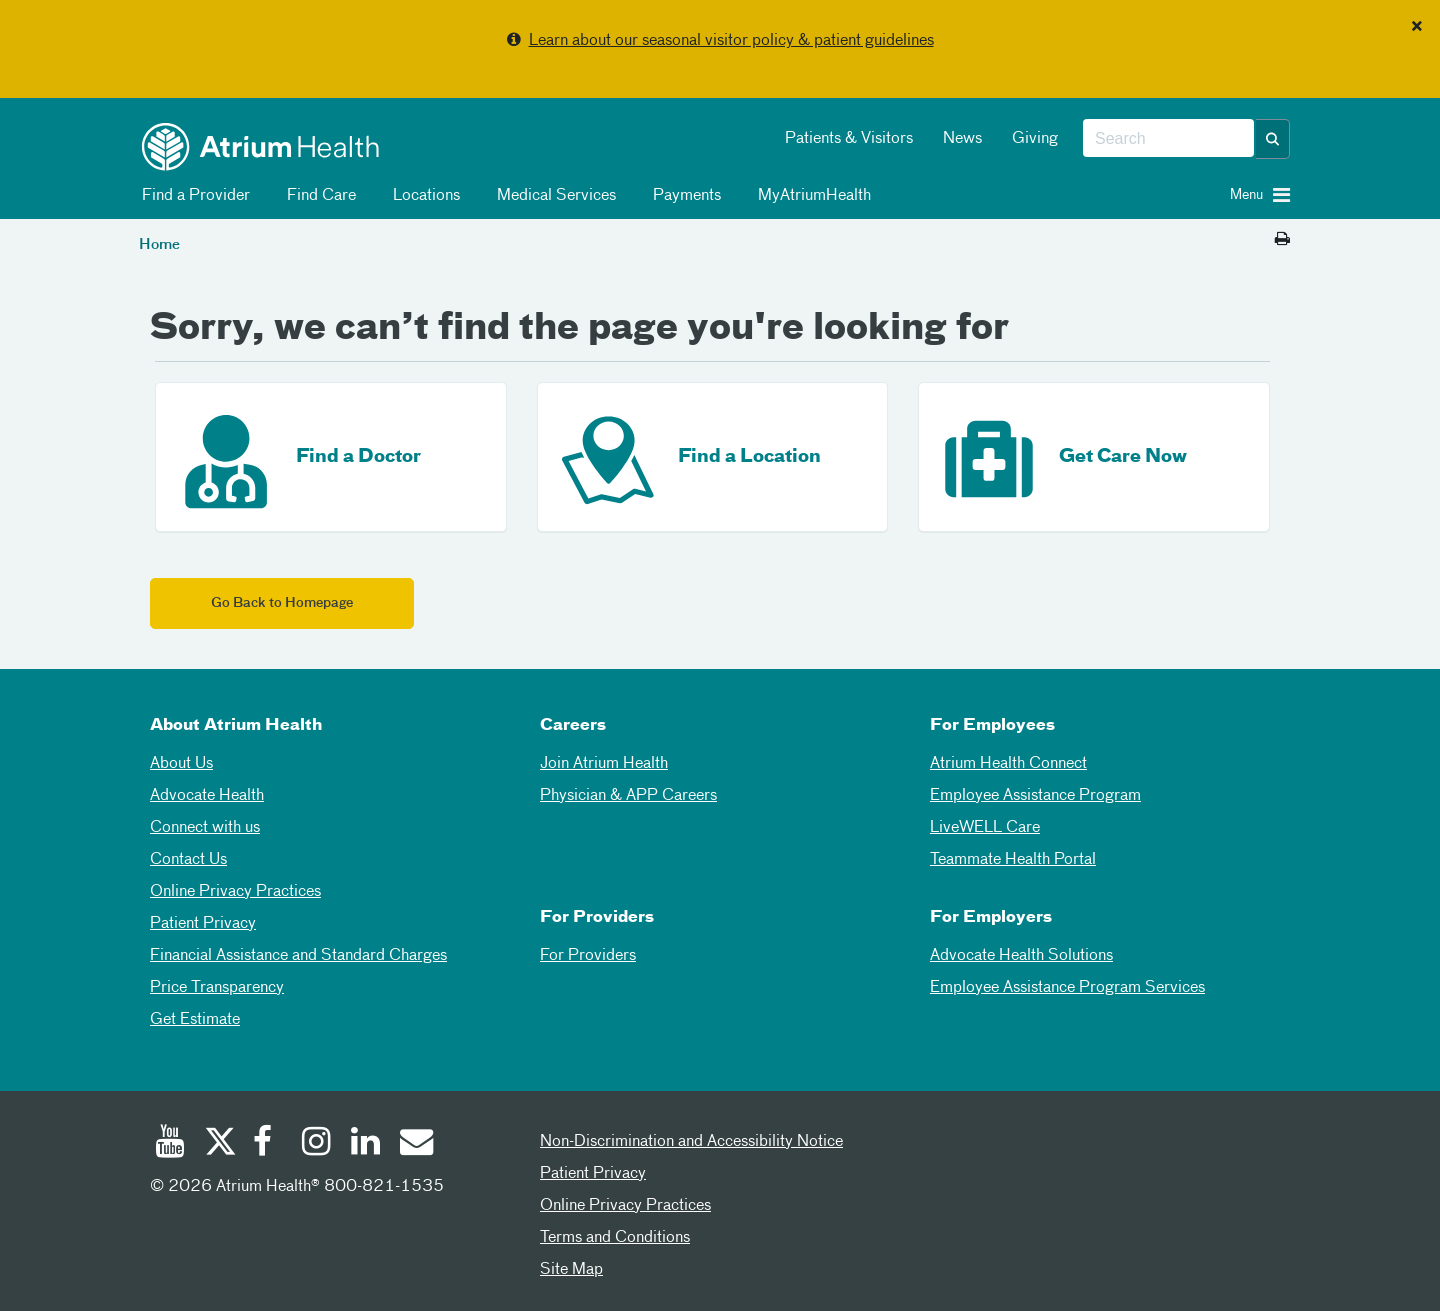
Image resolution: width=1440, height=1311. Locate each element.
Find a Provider (192, 196)
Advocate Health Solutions (1021, 956)
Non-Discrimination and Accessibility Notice (691, 1142)
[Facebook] (268, 1144)
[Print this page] (1282, 240)
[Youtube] (170, 1144)
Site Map (571, 1270)
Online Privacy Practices (235, 892)
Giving (1035, 139)
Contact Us (188, 860)
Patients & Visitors (849, 139)
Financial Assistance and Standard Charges (298, 956)
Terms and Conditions (615, 1238)
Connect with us (205, 828)
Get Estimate (195, 1020)
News (962, 139)
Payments (683, 196)
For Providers (588, 956)
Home (159, 245)
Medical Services (553, 196)
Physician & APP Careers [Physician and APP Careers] (628, 796)
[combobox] (1168, 139)
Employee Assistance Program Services (1067, 988)
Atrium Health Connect (1008, 764)
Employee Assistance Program (1035, 796)
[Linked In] (366, 1144)
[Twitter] (219, 1144)
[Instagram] (317, 1144)
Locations (423, 196)
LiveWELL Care (985, 828)
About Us (181, 764)
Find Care (318, 196)
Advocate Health (207, 796)
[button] (1273, 139)
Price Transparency (217, 988)
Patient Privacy (203, 924)
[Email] (415, 1144)
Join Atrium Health (604, 764)
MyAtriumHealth (811, 196)
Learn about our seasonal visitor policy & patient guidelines (731, 41)
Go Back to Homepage (282, 603)
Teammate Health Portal (1013, 860)
